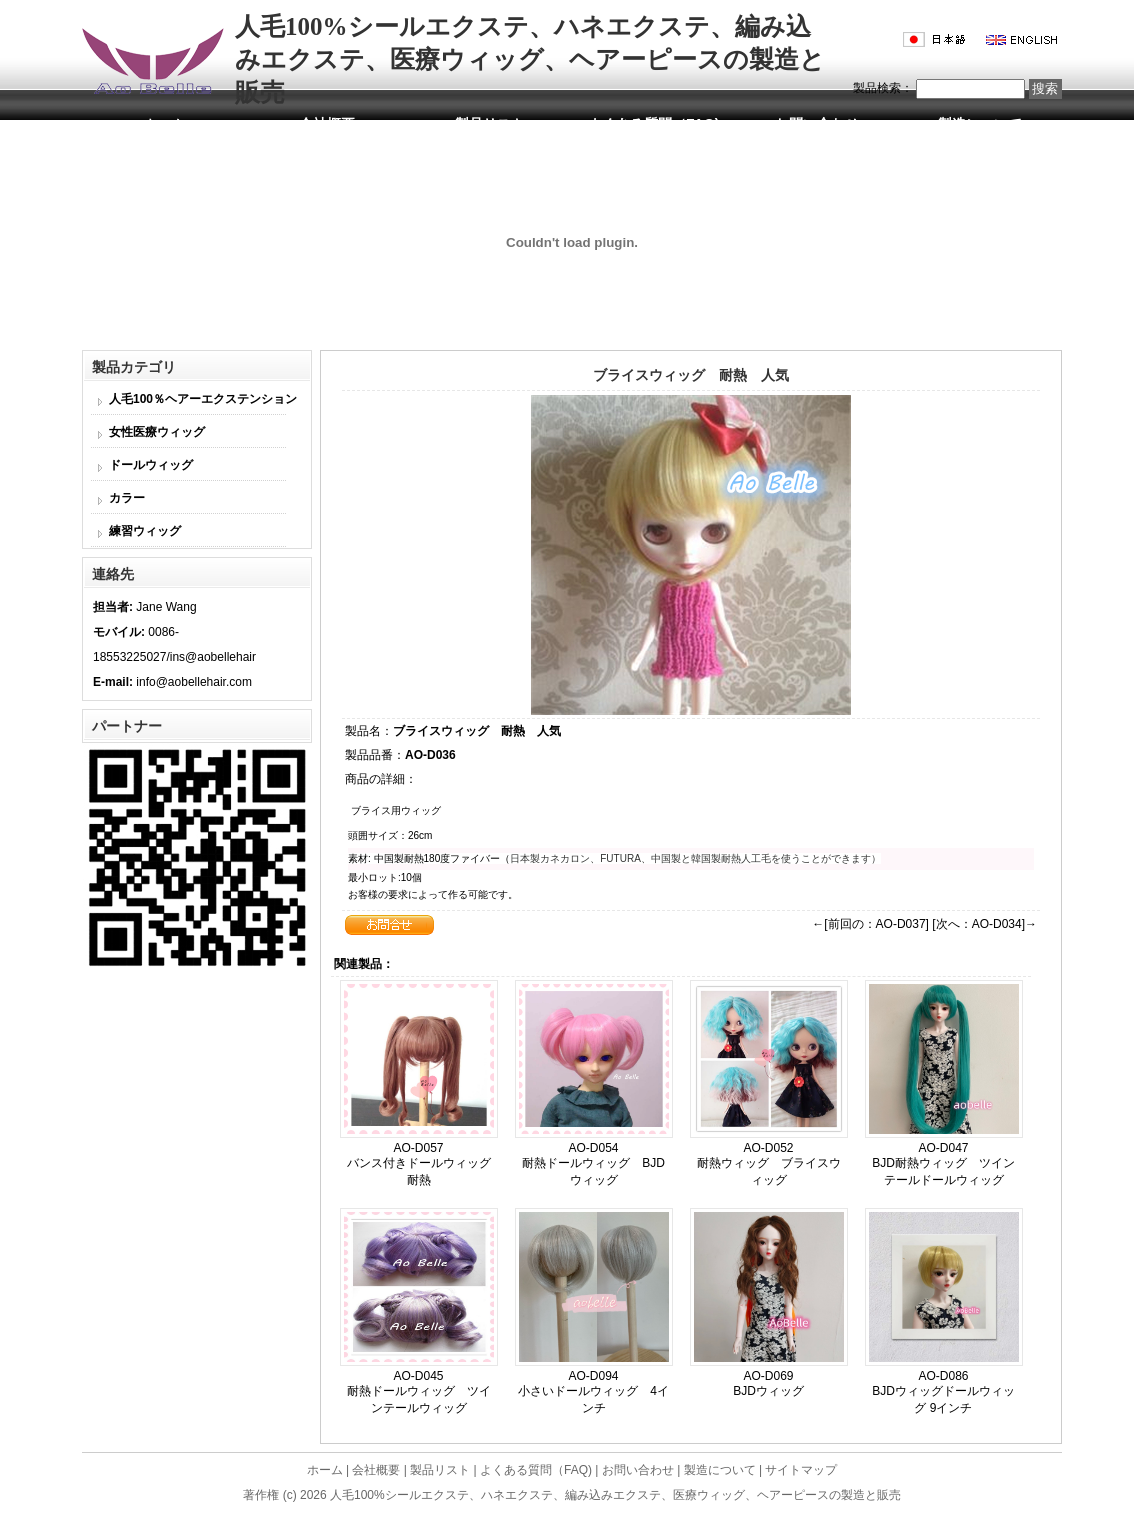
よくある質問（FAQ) (653, 124)
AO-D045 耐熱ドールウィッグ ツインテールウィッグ (419, 1392)
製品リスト (490, 124)
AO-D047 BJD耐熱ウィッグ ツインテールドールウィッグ (943, 1164)
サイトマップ (801, 1470)
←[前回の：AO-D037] (870, 924)
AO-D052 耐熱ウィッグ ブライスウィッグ (769, 1164)
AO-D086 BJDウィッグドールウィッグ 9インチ (943, 1392)
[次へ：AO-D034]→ (984, 924)
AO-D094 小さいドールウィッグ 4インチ (593, 1392)
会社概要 (327, 124)
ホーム (164, 124)
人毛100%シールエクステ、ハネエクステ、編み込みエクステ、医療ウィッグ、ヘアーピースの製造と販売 (615, 1495)
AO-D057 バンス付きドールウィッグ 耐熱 (431, 1164)
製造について (980, 124)
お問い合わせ (817, 124)
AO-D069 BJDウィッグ (768, 1383)
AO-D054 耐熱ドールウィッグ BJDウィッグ (593, 1164)
